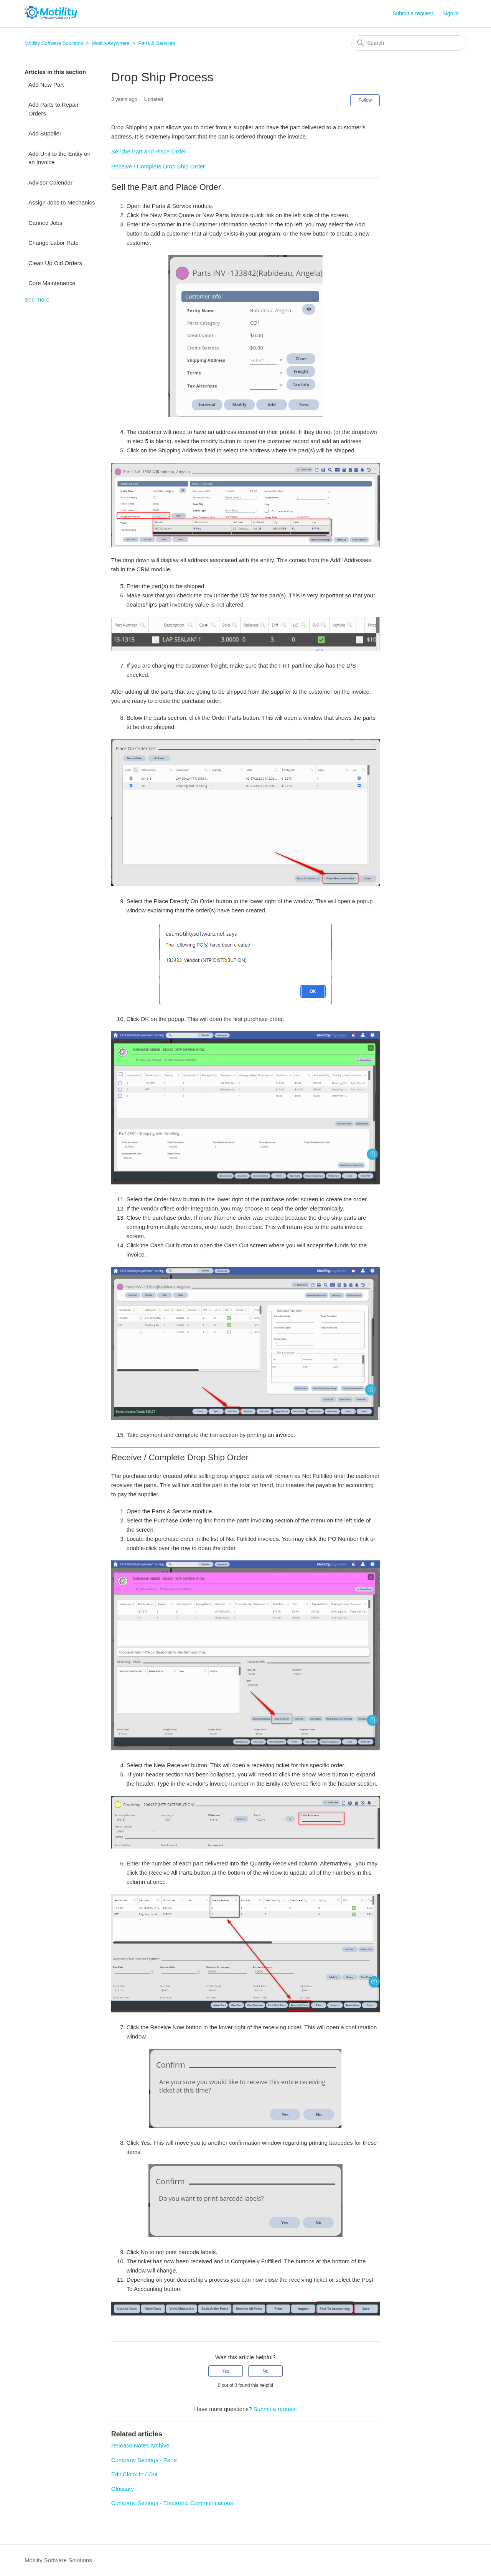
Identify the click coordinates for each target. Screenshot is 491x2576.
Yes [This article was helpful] (225, 2371)
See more (37, 299)
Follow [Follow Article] (365, 100)
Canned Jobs (45, 222)
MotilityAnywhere (110, 43)
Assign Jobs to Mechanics (61, 202)
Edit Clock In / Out (134, 2474)
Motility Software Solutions (54, 43)
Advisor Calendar (50, 182)
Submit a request (412, 13)
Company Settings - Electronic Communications (172, 2503)
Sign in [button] (450, 13)
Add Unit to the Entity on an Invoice (59, 158)
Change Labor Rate (53, 242)
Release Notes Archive (140, 2445)
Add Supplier (44, 133)
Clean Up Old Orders (55, 263)
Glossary (122, 2488)
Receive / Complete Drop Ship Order (158, 166)
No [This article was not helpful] (265, 2371)
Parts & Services (156, 43)
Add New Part (46, 84)
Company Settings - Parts (144, 2460)
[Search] (408, 43)
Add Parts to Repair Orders (53, 109)
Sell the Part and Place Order (148, 151)
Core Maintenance (52, 283)
